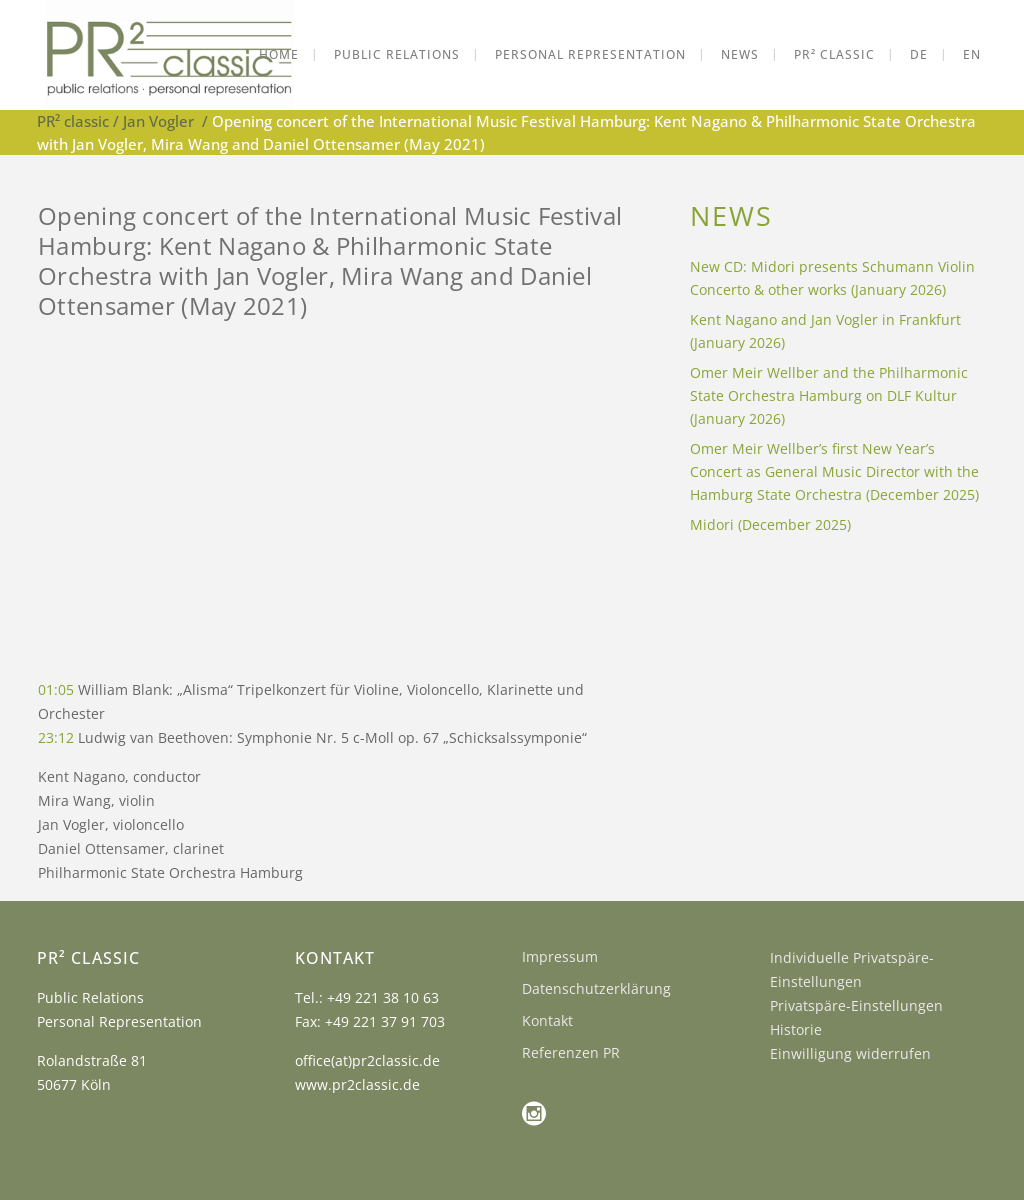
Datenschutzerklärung (596, 988)
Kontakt (547, 1020)
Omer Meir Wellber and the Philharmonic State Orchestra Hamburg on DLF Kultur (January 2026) (829, 395)
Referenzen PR (571, 1052)
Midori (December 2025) (770, 524)
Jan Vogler (158, 121)
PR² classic (73, 121)
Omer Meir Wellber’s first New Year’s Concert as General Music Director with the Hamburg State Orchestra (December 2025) (834, 471)
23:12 (56, 737)
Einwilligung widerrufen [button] (850, 1053)
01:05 (56, 689)
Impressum (560, 956)
